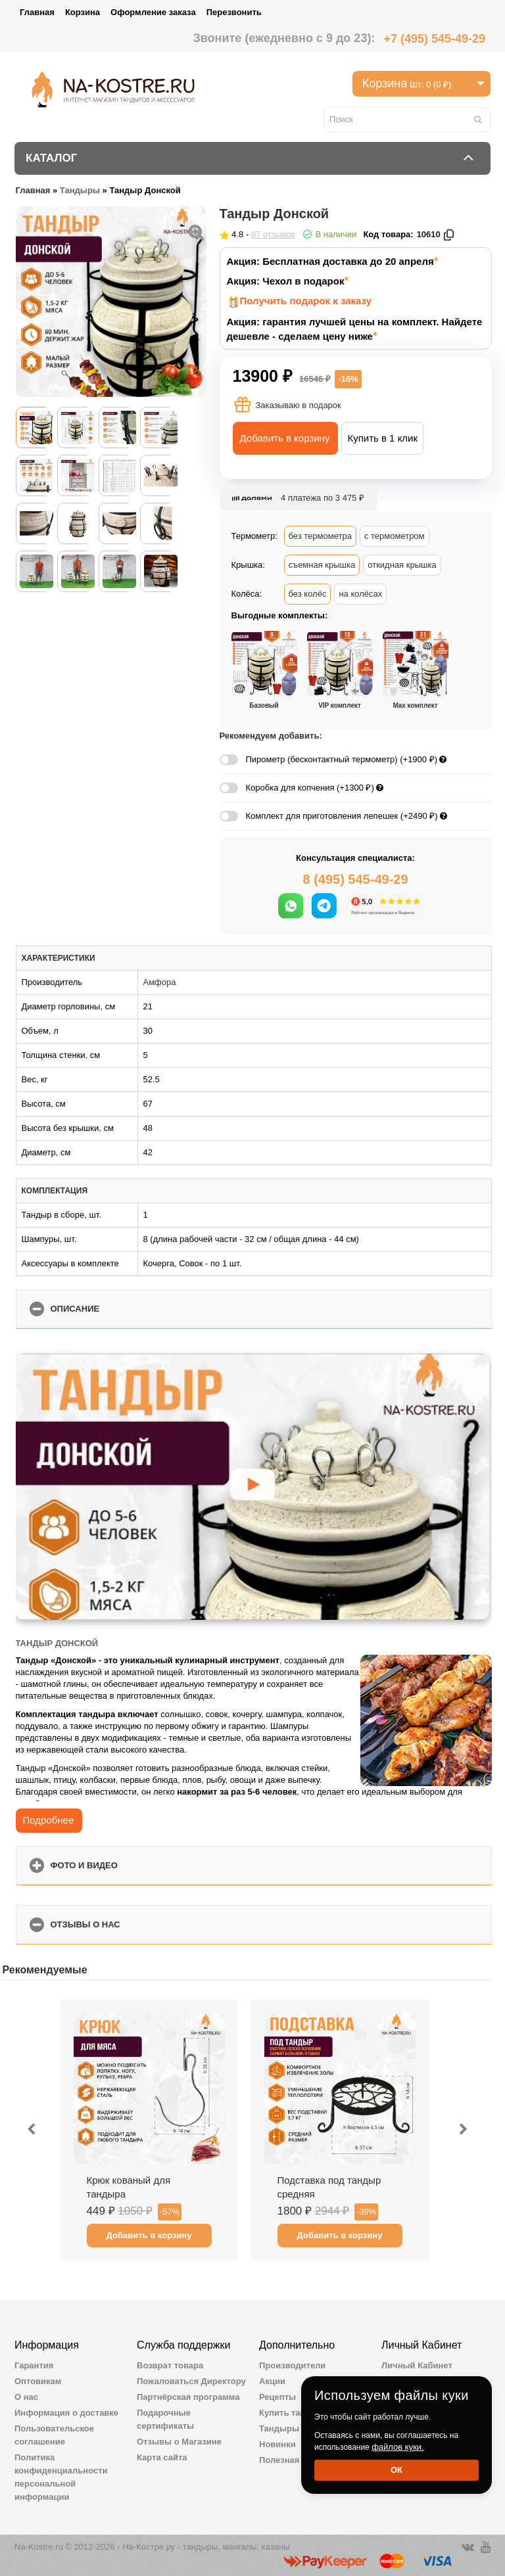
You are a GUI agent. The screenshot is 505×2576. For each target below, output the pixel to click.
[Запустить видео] (252, 1486)
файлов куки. (398, 2447)
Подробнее (48, 1820)
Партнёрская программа (188, 2397)
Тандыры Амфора (298, 2428)
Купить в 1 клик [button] (382, 438)
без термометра (320, 536)
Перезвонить (234, 12)
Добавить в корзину (285, 438)
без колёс (308, 594)
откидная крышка (402, 565)
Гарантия (33, 2365)
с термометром (394, 536)
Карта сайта (162, 2457)
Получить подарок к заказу (306, 300)
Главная (37, 12)
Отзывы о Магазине (179, 2442)
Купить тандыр (291, 2413)
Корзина (82, 12)
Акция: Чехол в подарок (286, 281)
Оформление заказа (153, 12)
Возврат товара (170, 2365)
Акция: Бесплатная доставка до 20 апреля (330, 261)
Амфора (159, 982)
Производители (292, 2365)
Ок (396, 2470)
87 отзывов (273, 234)
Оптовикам (37, 2381)
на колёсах (360, 594)
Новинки (277, 2444)
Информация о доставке (66, 2413)
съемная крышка (322, 565)
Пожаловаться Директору (191, 2381)
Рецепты (277, 2397)
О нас (26, 2397)
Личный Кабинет (416, 2365)
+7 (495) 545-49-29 (434, 38)
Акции (272, 2381)
